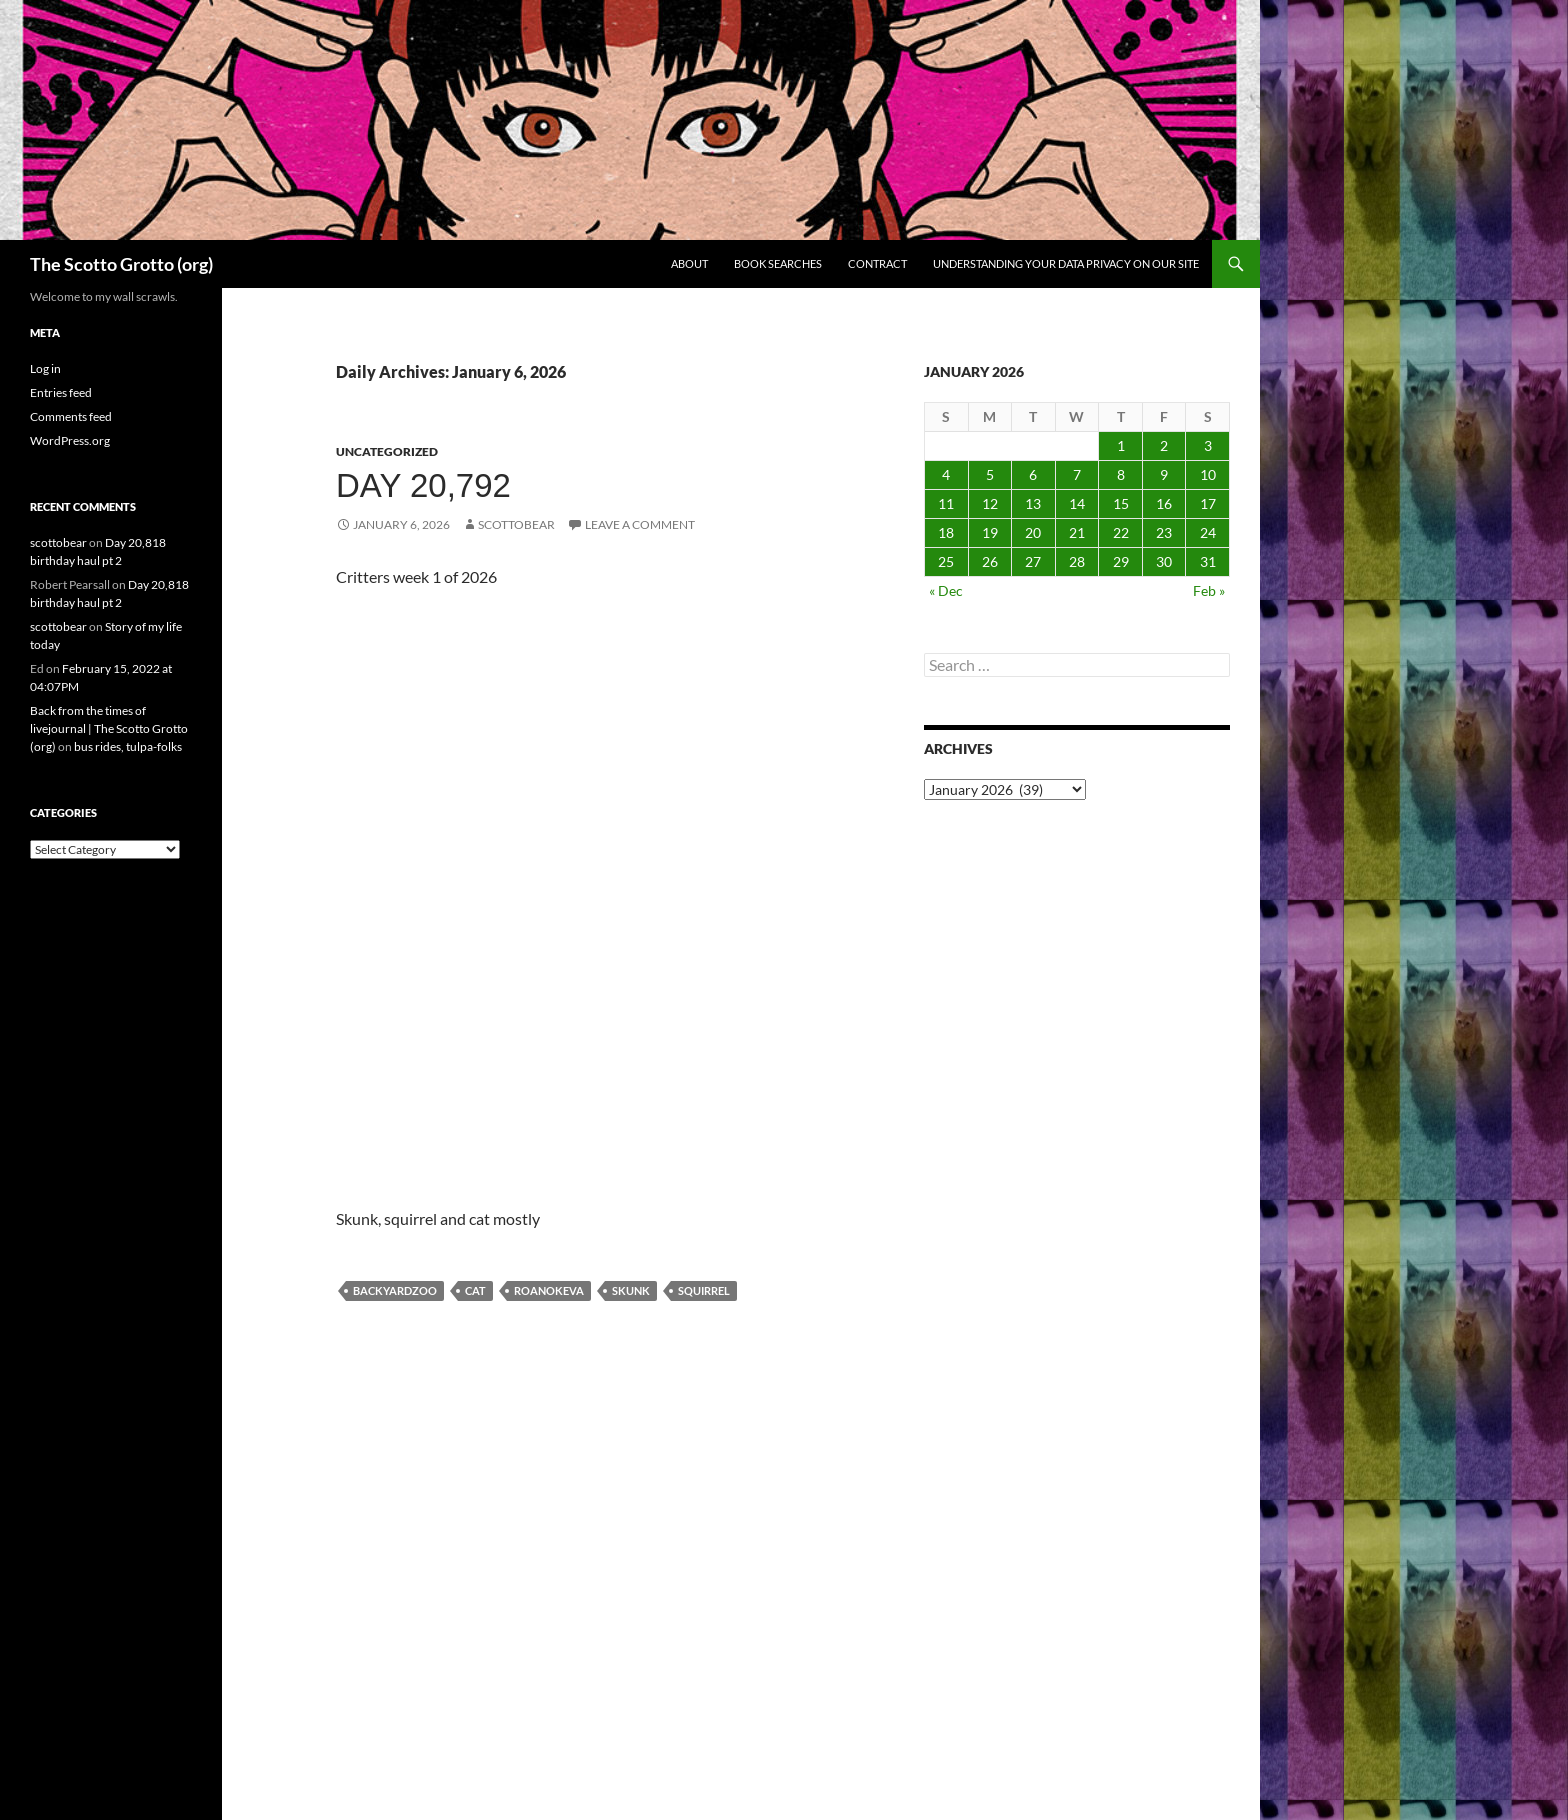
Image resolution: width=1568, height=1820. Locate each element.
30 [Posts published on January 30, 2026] (1164, 561)
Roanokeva (549, 1290)
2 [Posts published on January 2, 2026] (1164, 445)
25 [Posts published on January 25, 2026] (946, 561)
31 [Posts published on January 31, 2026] (1208, 561)
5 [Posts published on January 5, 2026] (990, 474)
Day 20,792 (423, 485)
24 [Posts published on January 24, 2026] (1208, 532)
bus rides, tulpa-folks (128, 746)
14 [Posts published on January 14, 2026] (1077, 503)
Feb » (1209, 590)
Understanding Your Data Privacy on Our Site (1066, 263)
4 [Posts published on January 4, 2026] (946, 474)
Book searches (778, 263)
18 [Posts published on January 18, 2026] (946, 532)
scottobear (516, 524)
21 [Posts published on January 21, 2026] (1077, 532)
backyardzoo (395, 1290)
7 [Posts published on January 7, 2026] (1077, 474)
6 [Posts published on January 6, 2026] (1033, 474)
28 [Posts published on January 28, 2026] (1077, 561)
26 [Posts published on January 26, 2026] (990, 561)
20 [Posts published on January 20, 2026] (1033, 532)
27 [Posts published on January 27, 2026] (1033, 561)
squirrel (704, 1290)
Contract (877, 263)
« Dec (946, 590)
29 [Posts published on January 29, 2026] (1121, 561)
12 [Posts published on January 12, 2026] (990, 503)
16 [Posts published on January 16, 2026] (1164, 503)
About (689, 263)
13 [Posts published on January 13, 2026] (1033, 503)
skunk (631, 1290)
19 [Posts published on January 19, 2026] (990, 532)
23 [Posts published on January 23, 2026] (1164, 532)
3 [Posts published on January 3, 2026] (1208, 445)
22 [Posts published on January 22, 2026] (1121, 532)
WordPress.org (70, 440)
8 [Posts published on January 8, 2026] (1121, 474)
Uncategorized (387, 451)
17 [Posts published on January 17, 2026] (1208, 503)
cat (475, 1290)
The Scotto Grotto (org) (121, 264)
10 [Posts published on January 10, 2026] (1208, 474)
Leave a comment (640, 524)
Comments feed (71, 416)
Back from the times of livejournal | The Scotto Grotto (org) (109, 728)
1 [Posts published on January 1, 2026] (1121, 445)
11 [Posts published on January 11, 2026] (946, 503)
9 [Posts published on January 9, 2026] (1164, 474)
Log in (45, 368)
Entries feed (61, 392)
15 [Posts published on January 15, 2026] (1121, 503)
